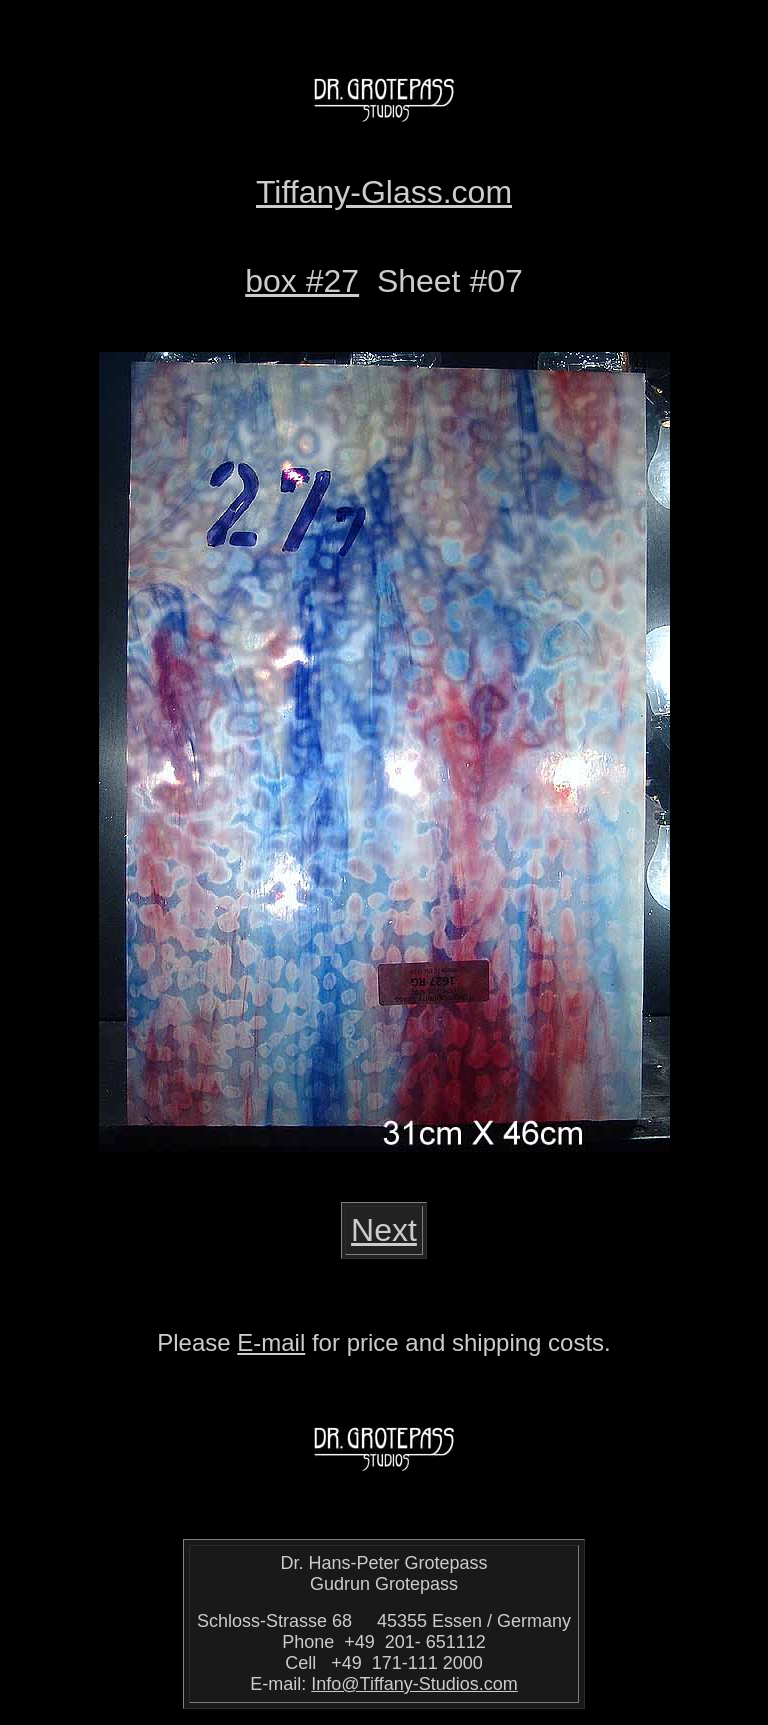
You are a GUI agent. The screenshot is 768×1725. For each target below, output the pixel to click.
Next (384, 1230)
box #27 (302, 281)
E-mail (271, 1342)
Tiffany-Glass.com (384, 192)
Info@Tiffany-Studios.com (414, 1684)
